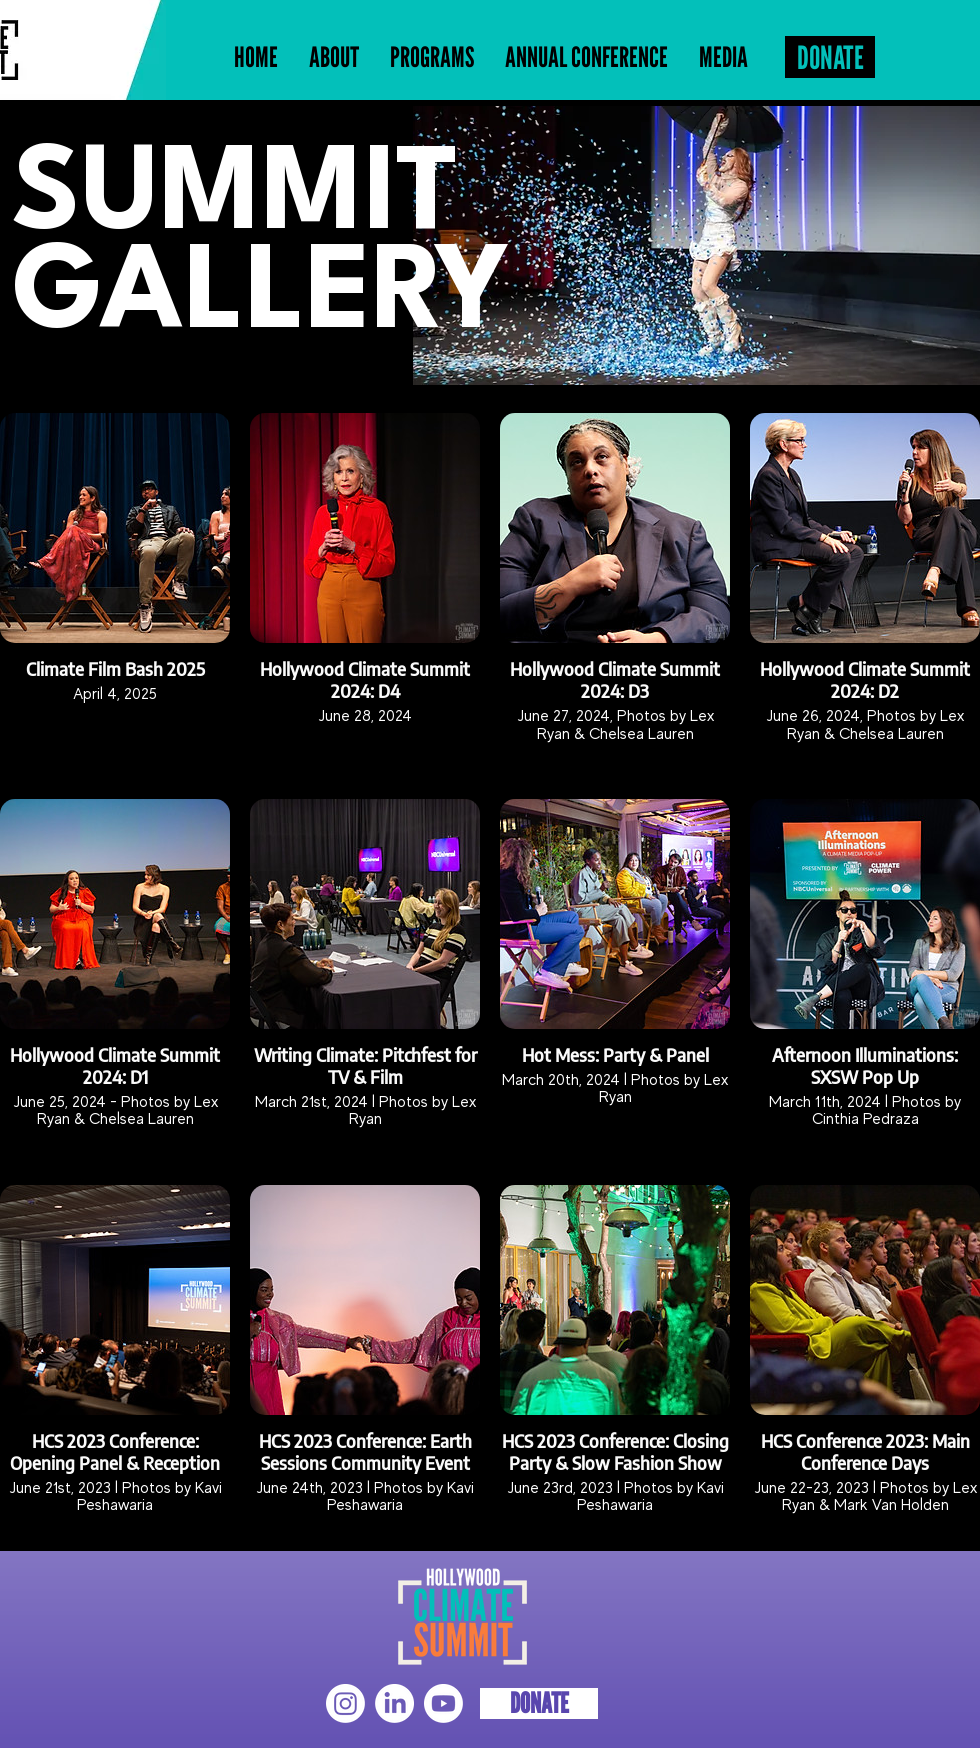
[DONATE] (830, 57)
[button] (431, 57)
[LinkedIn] (394, 1703)
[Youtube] (443, 1703)
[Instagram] (345, 1703)
